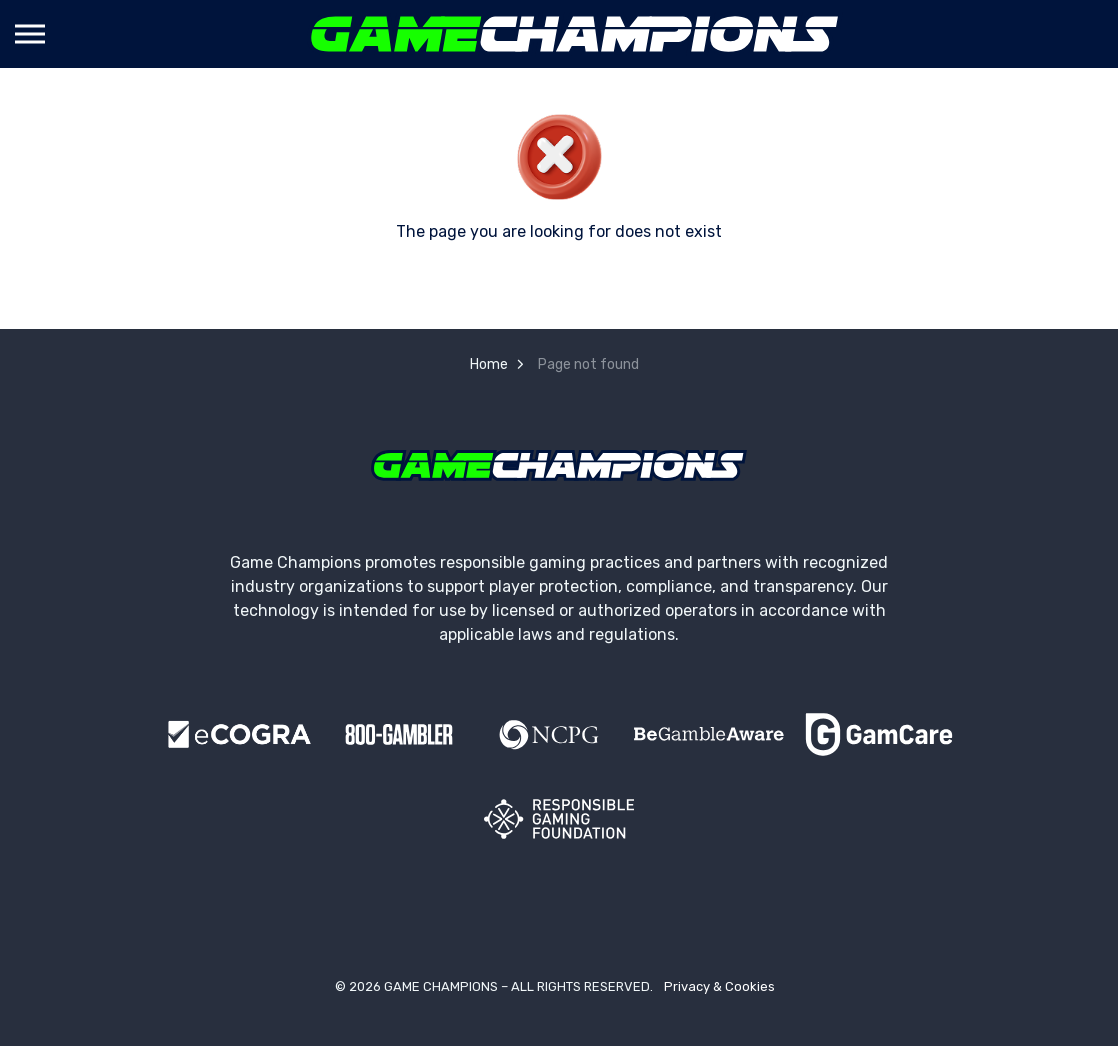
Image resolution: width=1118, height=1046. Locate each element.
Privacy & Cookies (719, 986)
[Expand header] (30, 34)
